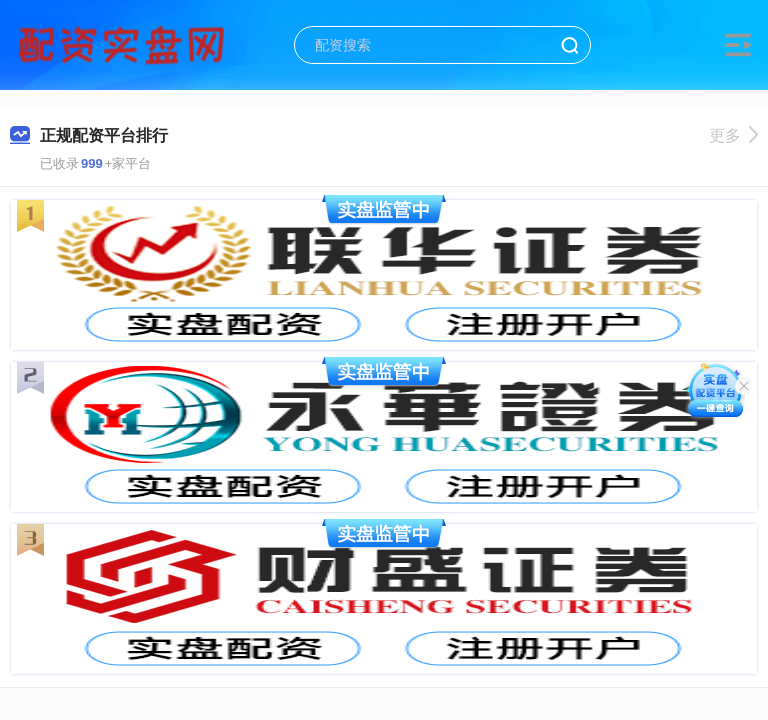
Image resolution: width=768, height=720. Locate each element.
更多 (733, 135)
